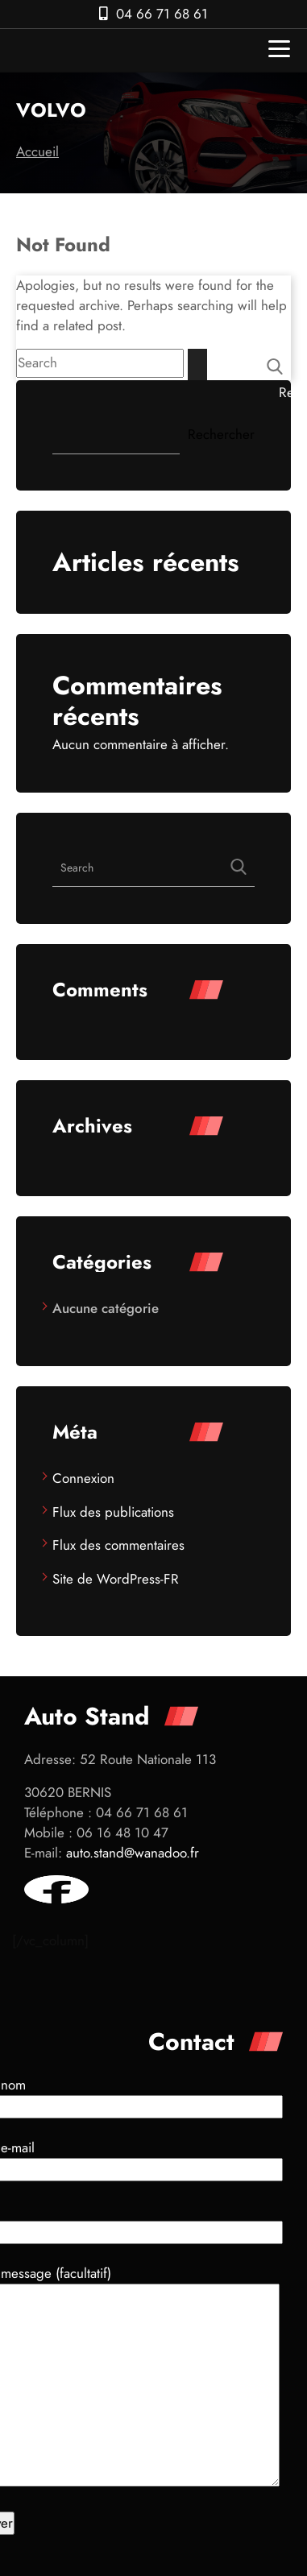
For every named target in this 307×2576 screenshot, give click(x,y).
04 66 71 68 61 (162, 13)
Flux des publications (113, 1512)
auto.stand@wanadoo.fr (132, 1852)
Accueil (37, 151)
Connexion (83, 1478)
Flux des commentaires (118, 1545)
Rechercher (291, 392)
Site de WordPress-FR (115, 1578)
